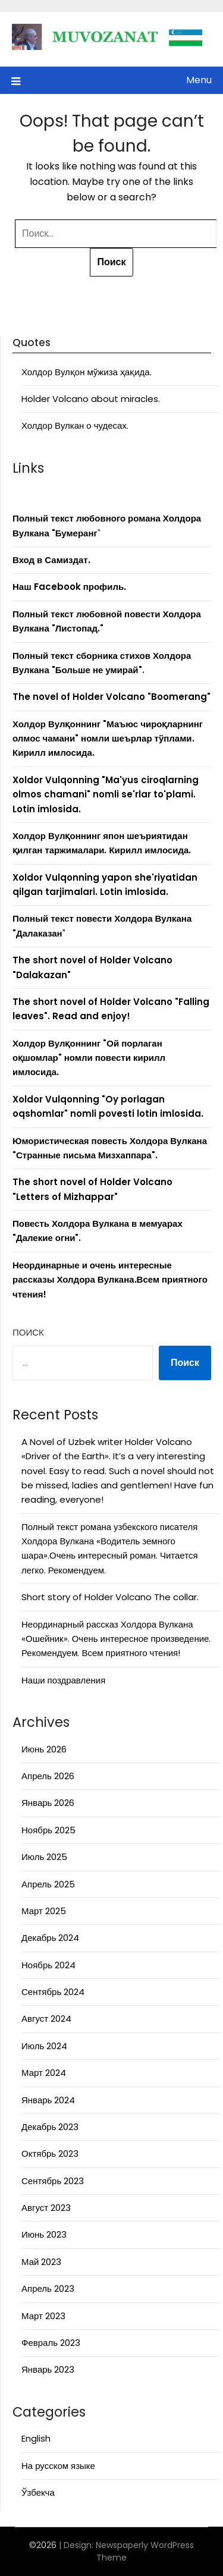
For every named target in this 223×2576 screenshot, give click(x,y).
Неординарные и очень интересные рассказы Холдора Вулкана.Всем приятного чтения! (110, 1279)
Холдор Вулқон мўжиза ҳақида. (86, 372)
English (36, 2438)
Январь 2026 (47, 1802)
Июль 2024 (44, 2046)
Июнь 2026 (44, 1749)
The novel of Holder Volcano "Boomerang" (111, 696)
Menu (199, 80)
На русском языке (58, 2465)
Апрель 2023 (47, 2288)
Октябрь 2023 (49, 2153)
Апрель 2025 (48, 1884)
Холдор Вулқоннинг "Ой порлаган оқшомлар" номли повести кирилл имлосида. (88, 1058)
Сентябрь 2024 (52, 1992)
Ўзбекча (38, 2492)
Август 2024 (46, 2018)
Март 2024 (43, 2072)
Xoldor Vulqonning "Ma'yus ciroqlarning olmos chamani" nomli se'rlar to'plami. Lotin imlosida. (105, 794)
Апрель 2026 (47, 1776)
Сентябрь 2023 (52, 2181)
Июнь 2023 (44, 2234)
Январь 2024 (48, 2100)
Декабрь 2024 (50, 1937)
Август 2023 (46, 2207)
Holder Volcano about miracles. (90, 398)
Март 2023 (43, 2316)
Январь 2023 (47, 2369)
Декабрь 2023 (49, 2127)
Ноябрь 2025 (48, 1830)
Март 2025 (43, 1911)
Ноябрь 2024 (48, 1965)
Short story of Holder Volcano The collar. (110, 1597)
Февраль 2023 (50, 2342)
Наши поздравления (63, 1680)
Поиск (28, 1332)
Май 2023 (41, 2261)
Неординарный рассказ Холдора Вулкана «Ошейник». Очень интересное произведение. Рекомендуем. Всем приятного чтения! (116, 1639)
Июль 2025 (44, 1857)
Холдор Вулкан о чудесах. (74, 425)
